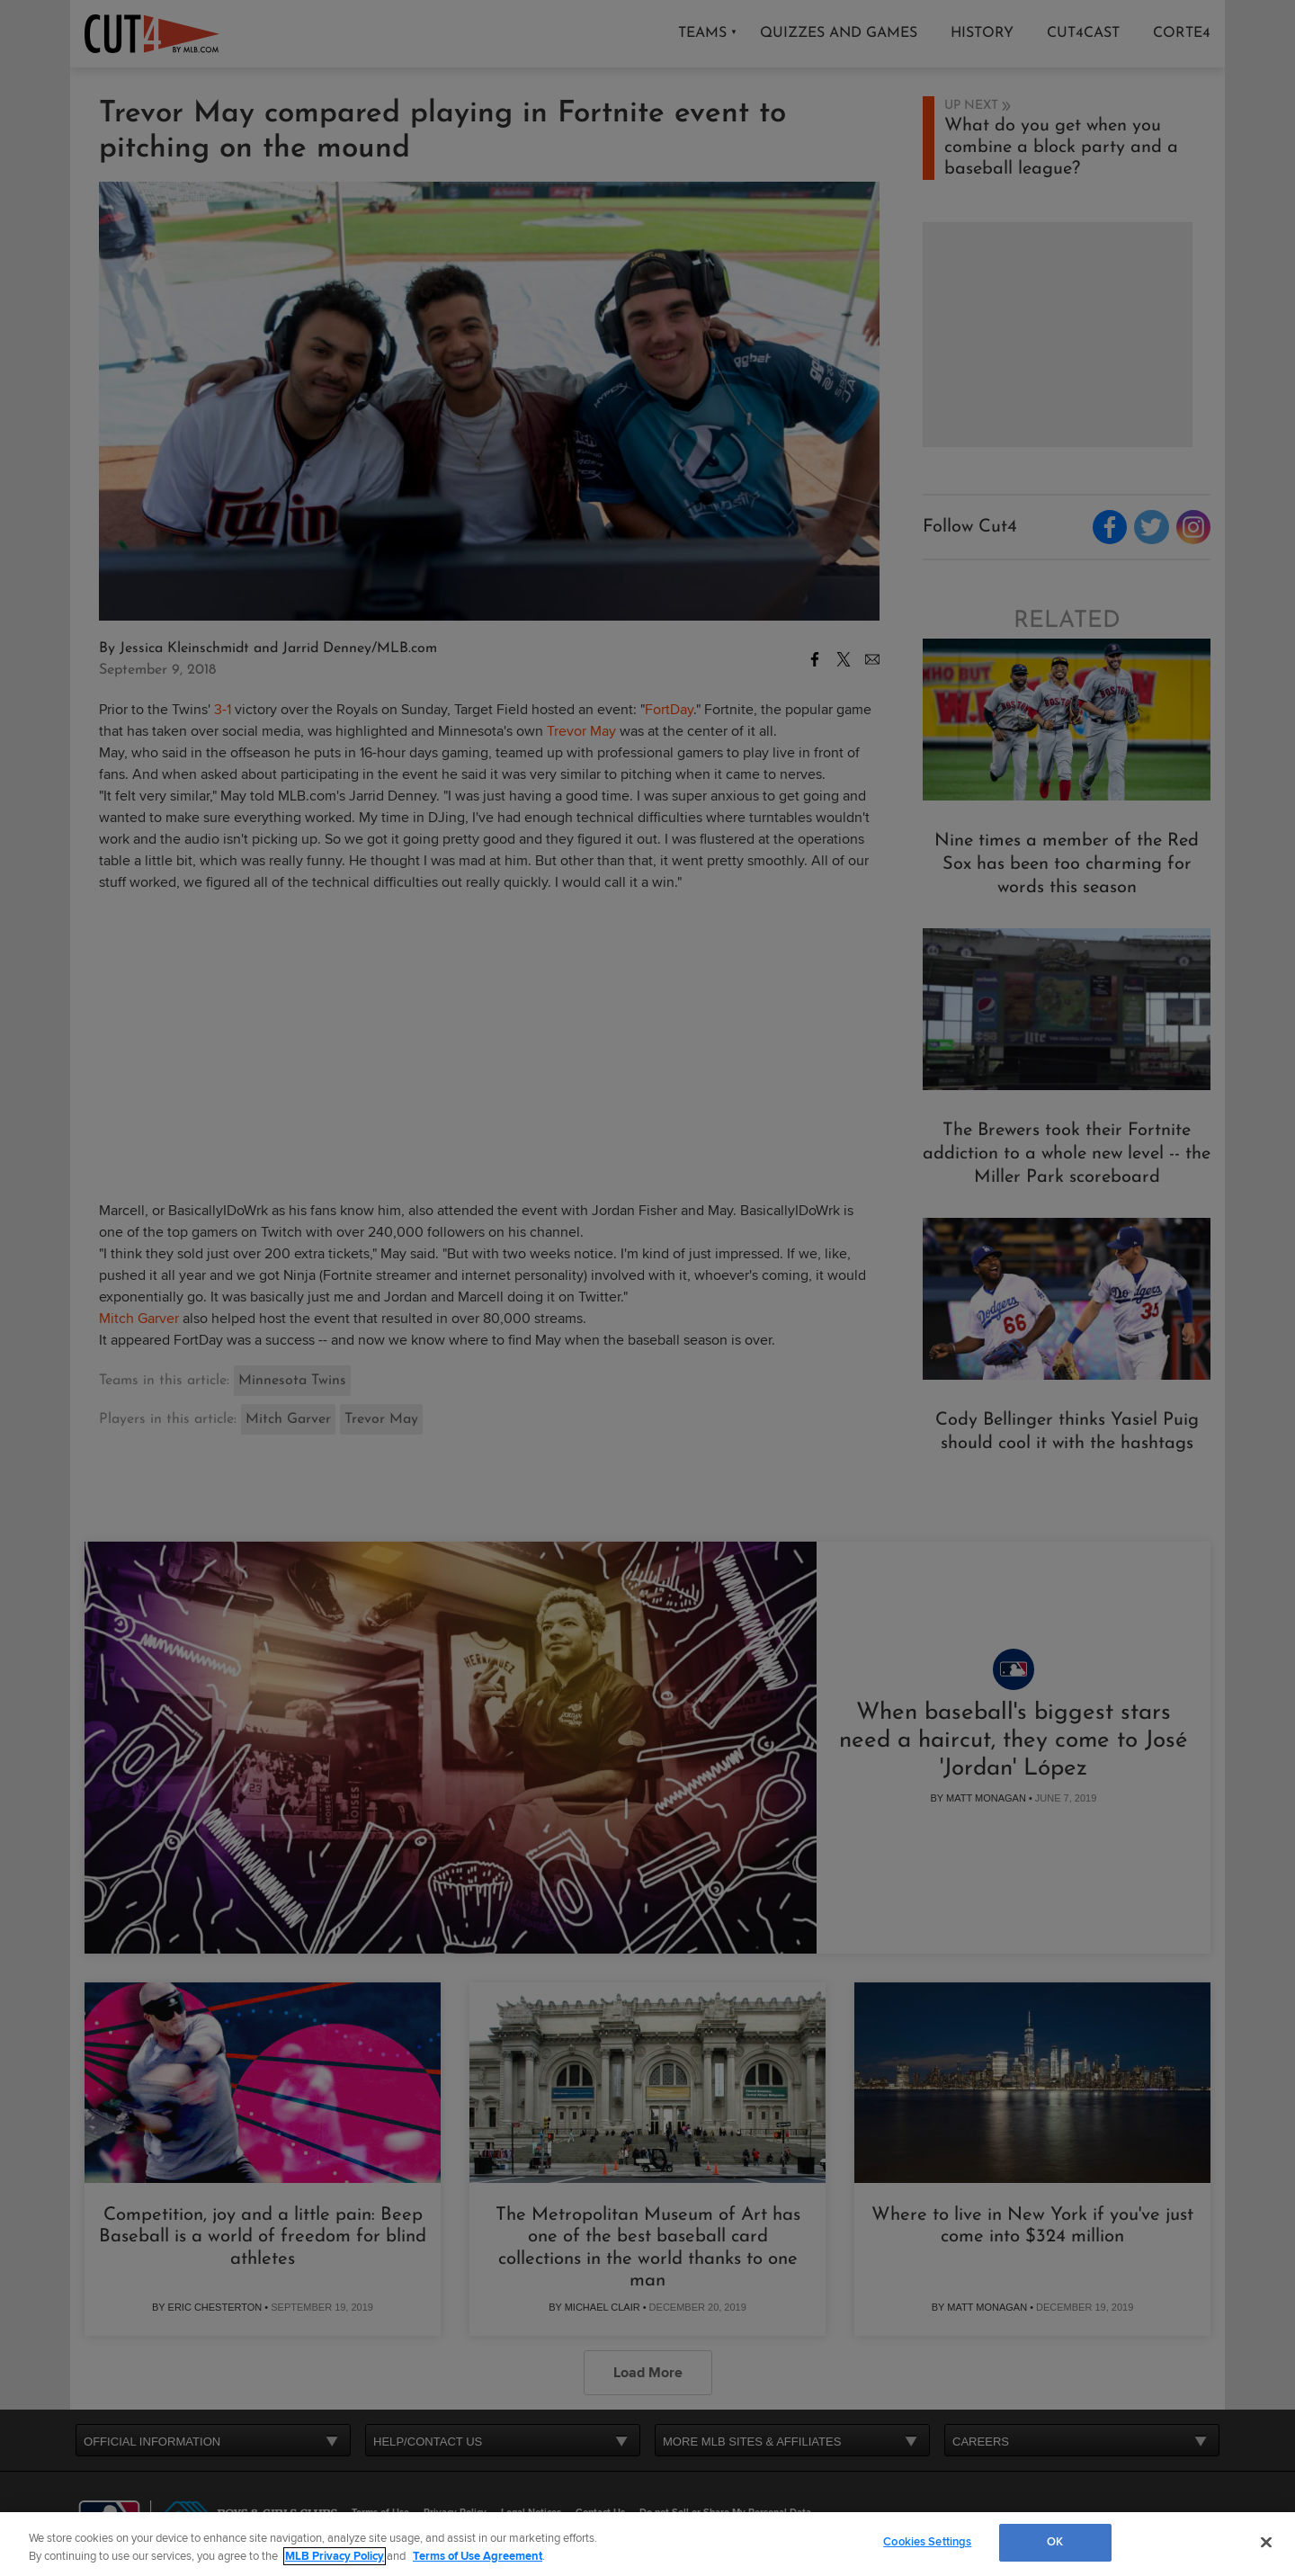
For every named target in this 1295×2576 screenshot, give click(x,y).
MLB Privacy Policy (334, 2556)
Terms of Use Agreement (477, 2556)
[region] (647, 2544)
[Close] (1266, 2542)
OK (1055, 2542)
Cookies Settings (927, 2542)
